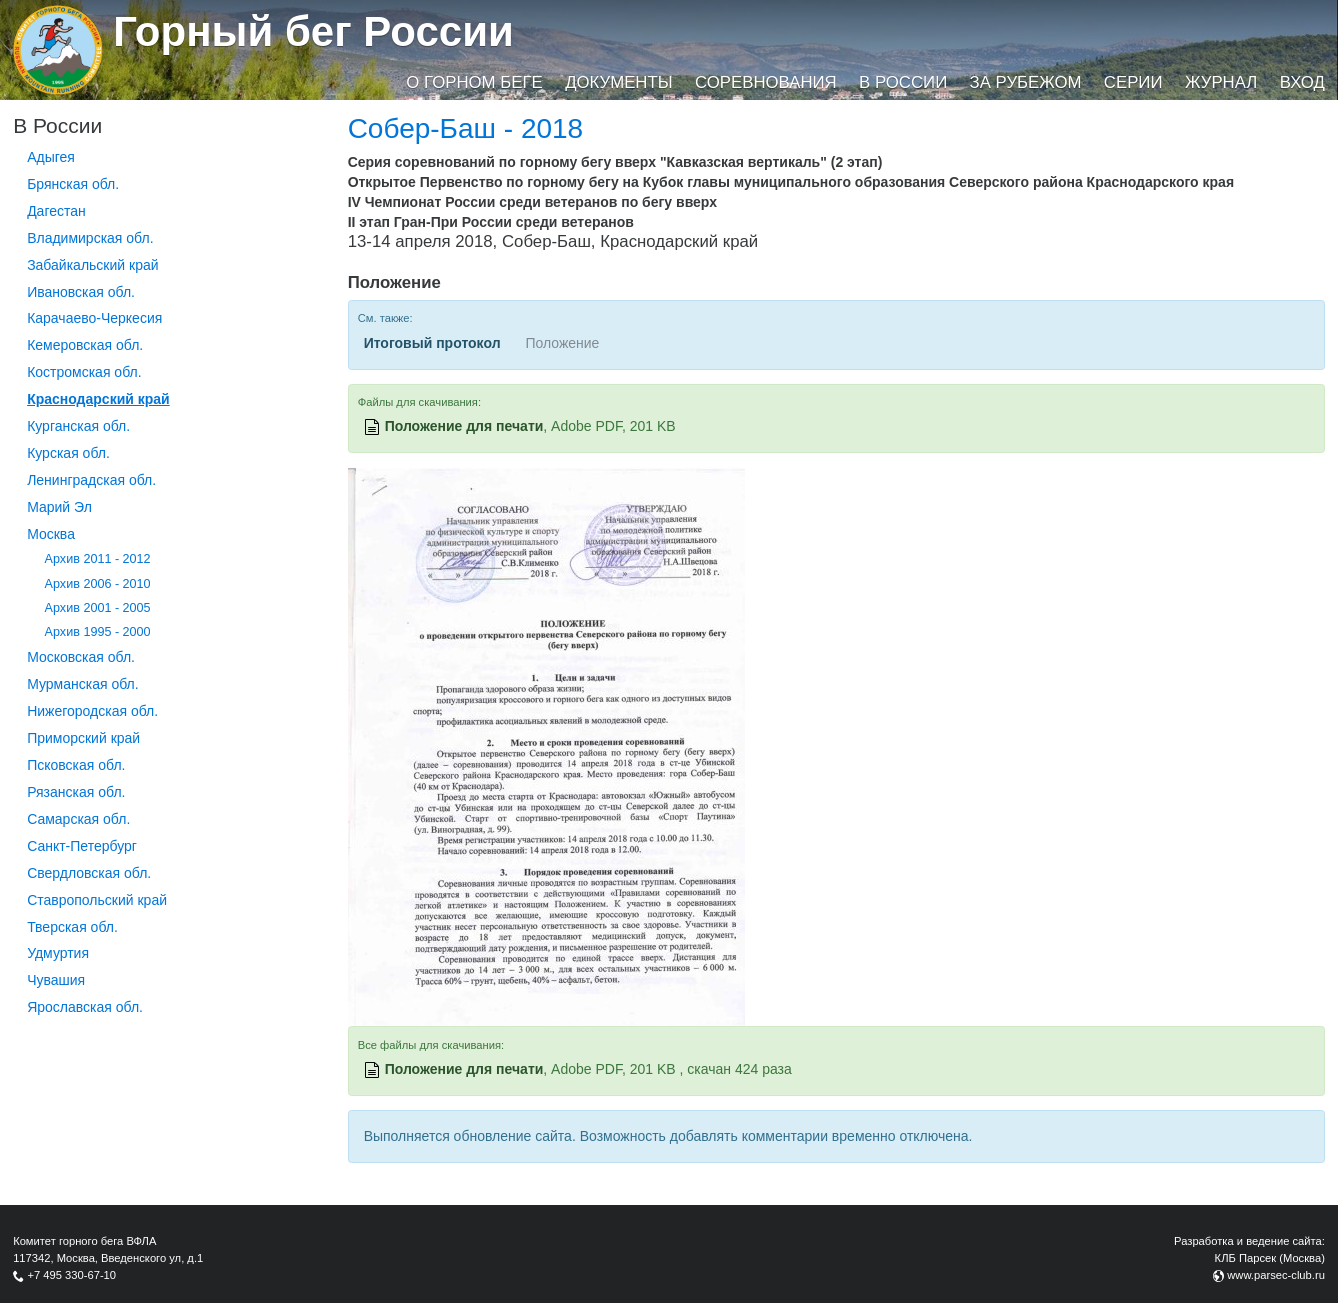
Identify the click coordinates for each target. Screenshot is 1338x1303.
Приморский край (83, 738)
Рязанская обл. (76, 792)
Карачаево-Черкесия (94, 318)
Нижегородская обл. (92, 711)
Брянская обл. (73, 184)
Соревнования (766, 82)
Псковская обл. (76, 765)
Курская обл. (68, 453)
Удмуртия (58, 953)
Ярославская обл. (85, 1007)
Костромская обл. (84, 372)
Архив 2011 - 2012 (98, 559)
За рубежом (1026, 82)
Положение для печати (464, 426)
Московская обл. (81, 657)
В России (903, 82)
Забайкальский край (92, 265)
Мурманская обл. (83, 684)
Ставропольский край (97, 900)
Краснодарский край (98, 399)
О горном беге (474, 82)
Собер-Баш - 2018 (466, 128)
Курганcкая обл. (78, 426)
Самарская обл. (78, 819)
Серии (1133, 82)
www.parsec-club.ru (1276, 1275)
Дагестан (56, 211)
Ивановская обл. (81, 292)
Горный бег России (313, 31)
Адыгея (51, 157)
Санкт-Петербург (82, 846)
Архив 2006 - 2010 (98, 584)
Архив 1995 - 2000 (98, 632)
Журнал (1221, 82)
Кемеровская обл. (85, 345)
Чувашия (56, 980)
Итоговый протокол (432, 343)
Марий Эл (59, 507)
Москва (51, 534)
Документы (618, 82)
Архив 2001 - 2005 (98, 608)
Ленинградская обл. (91, 480)
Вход (1302, 82)
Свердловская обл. (89, 873)
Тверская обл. (72, 927)
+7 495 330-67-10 (71, 1275)
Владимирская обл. (90, 238)
